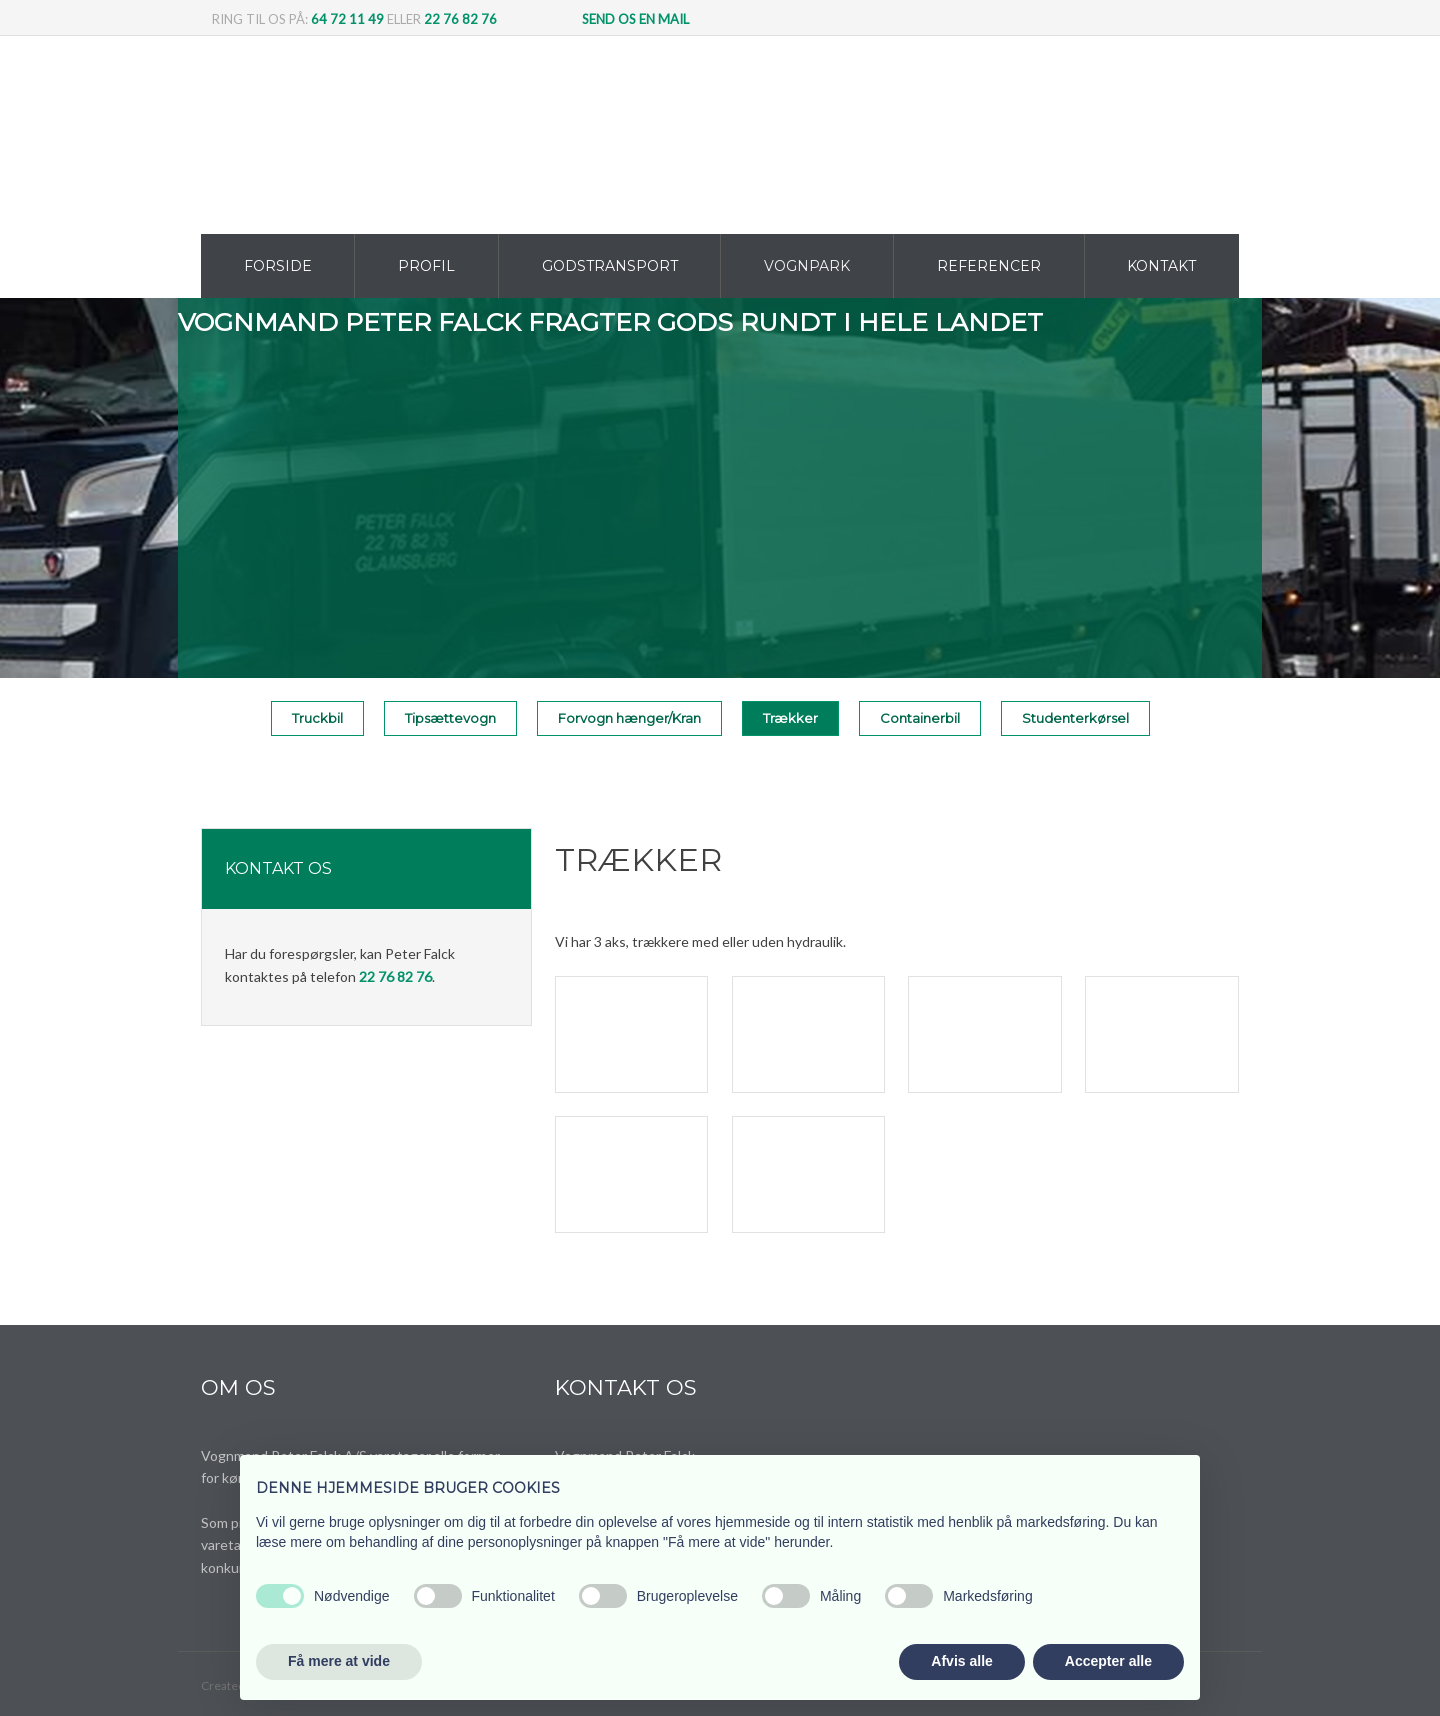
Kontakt (1161, 266)
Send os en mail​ (635, 19)
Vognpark (807, 266)
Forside (278, 266)
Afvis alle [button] (961, 1661)
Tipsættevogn (450, 718)
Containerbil (920, 718)
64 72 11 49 (347, 19)
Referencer (989, 266)
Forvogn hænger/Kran (629, 718)
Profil (426, 266)
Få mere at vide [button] (339, 1661)
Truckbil (317, 718)
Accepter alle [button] (1108, 1661)
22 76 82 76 (460, 19)
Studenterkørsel (1075, 718)
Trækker (790, 718)
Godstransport (610, 266)
